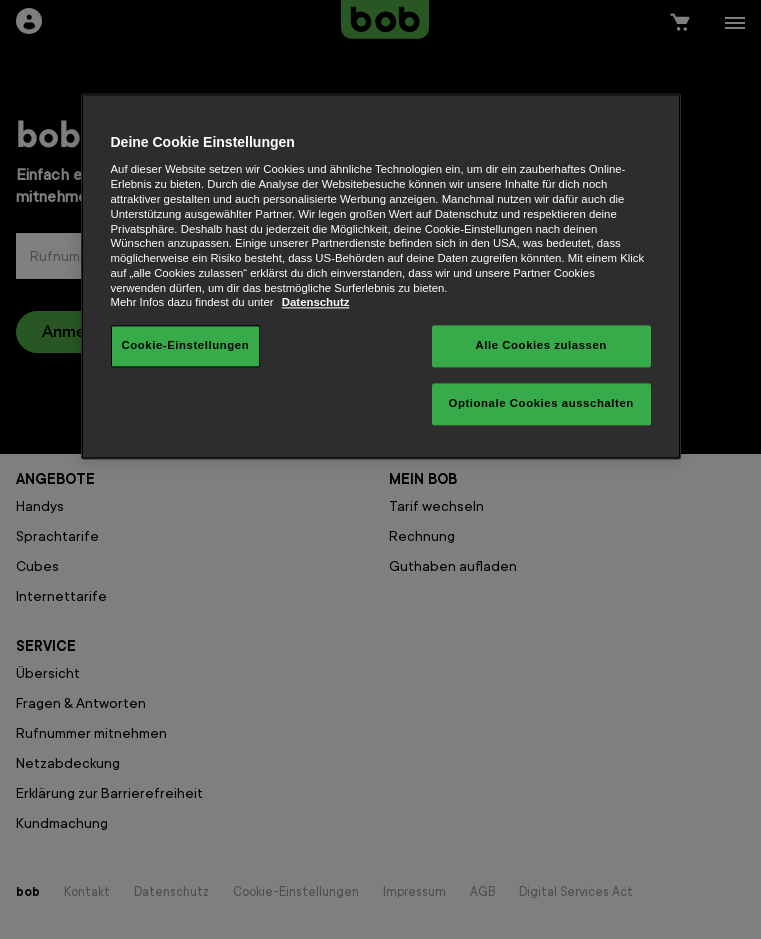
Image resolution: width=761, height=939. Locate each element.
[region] (381, 276)
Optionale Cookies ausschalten (541, 404)
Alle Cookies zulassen (540, 346)
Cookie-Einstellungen (186, 346)
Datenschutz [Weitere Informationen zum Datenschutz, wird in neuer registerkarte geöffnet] (316, 303)
